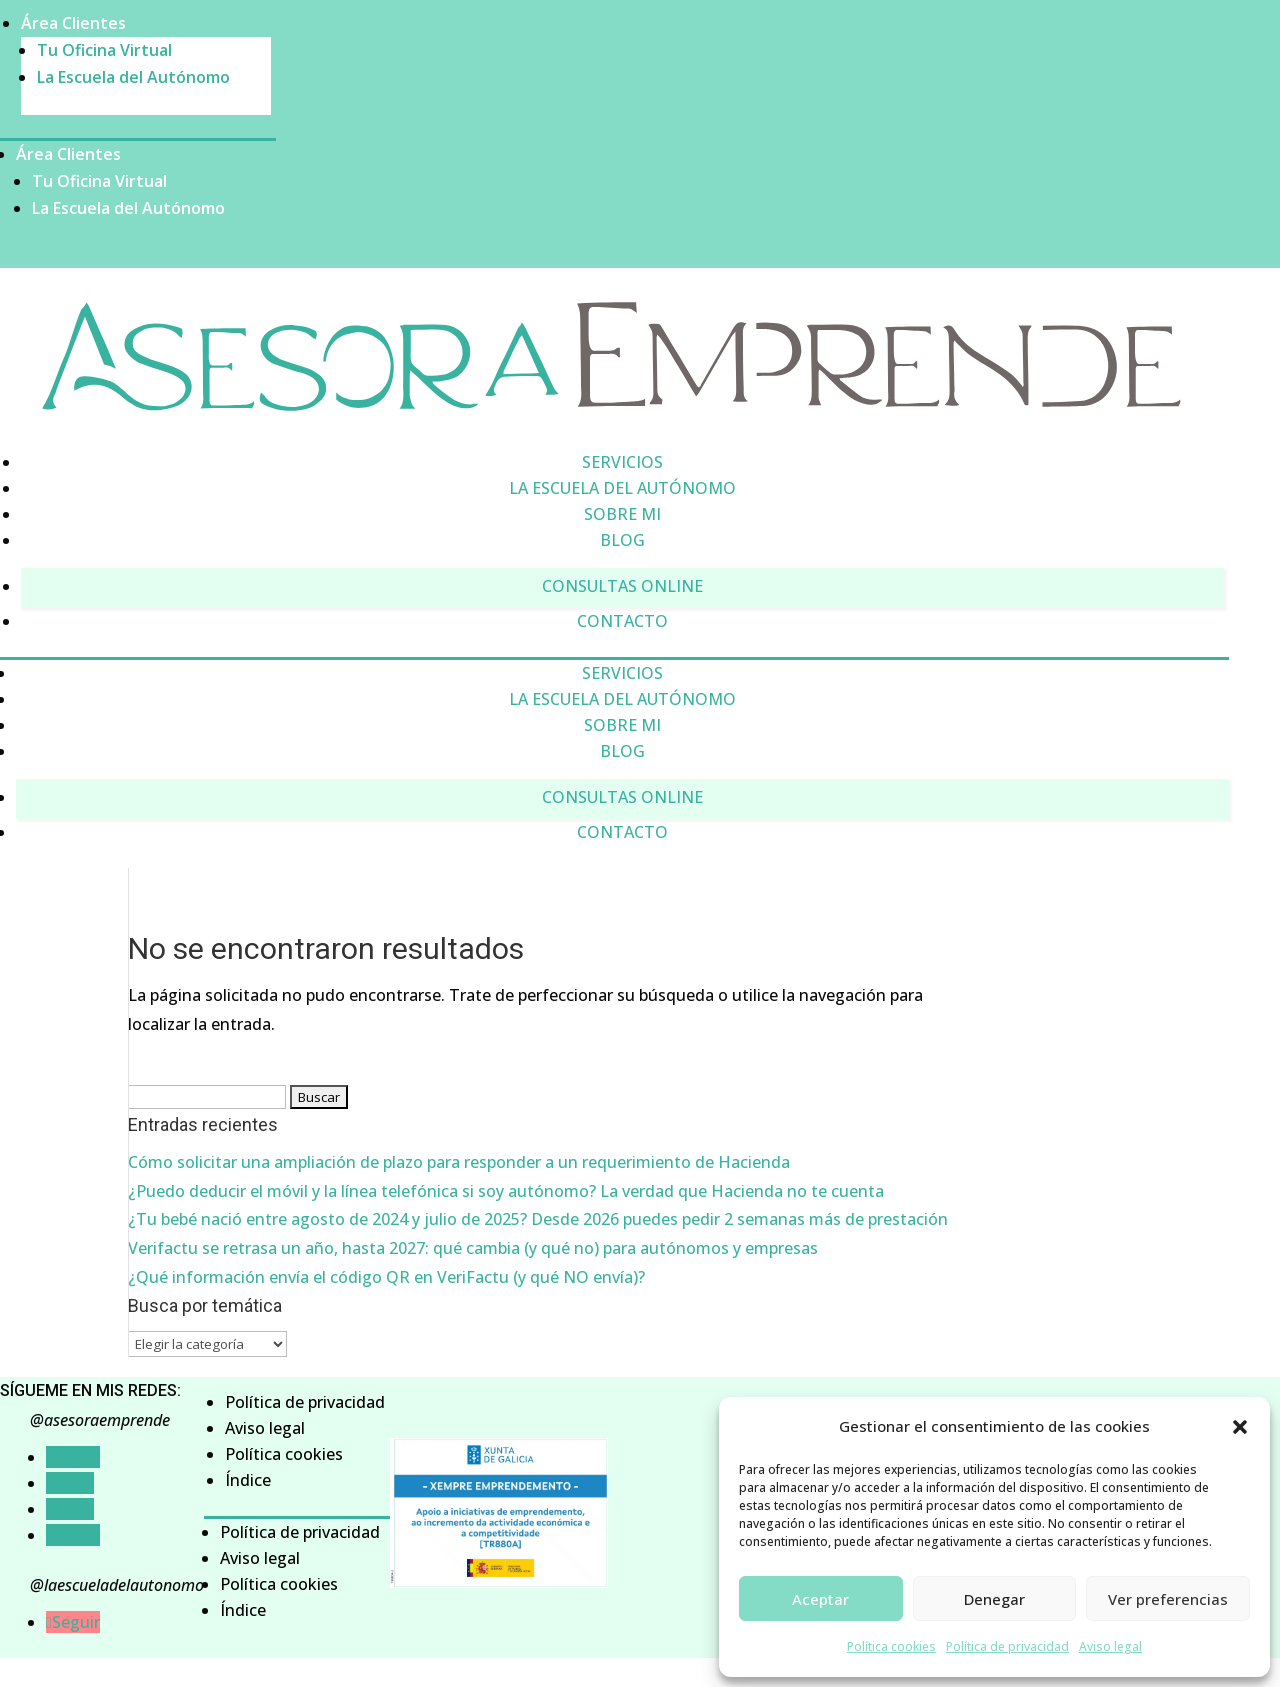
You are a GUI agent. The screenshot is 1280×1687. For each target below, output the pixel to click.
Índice (248, 1480)
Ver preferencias (1168, 1599)
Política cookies (891, 1646)
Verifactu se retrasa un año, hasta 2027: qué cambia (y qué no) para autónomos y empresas (473, 1248)
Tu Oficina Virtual (104, 50)
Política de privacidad (1007, 1646)
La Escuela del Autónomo (133, 77)
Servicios (622, 462)
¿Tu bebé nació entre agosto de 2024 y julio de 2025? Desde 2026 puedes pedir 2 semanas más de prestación (538, 1219)
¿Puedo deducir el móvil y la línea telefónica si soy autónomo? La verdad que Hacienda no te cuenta (506, 1191)
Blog (622, 540)
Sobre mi (622, 514)
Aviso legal (1110, 1646)
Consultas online (622, 586)
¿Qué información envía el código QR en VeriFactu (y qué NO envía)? (386, 1277)
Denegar (994, 1599)
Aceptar (820, 1599)
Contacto (622, 621)
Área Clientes (73, 23)
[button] (1240, 1427)
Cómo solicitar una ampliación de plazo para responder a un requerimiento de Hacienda (459, 1162)
